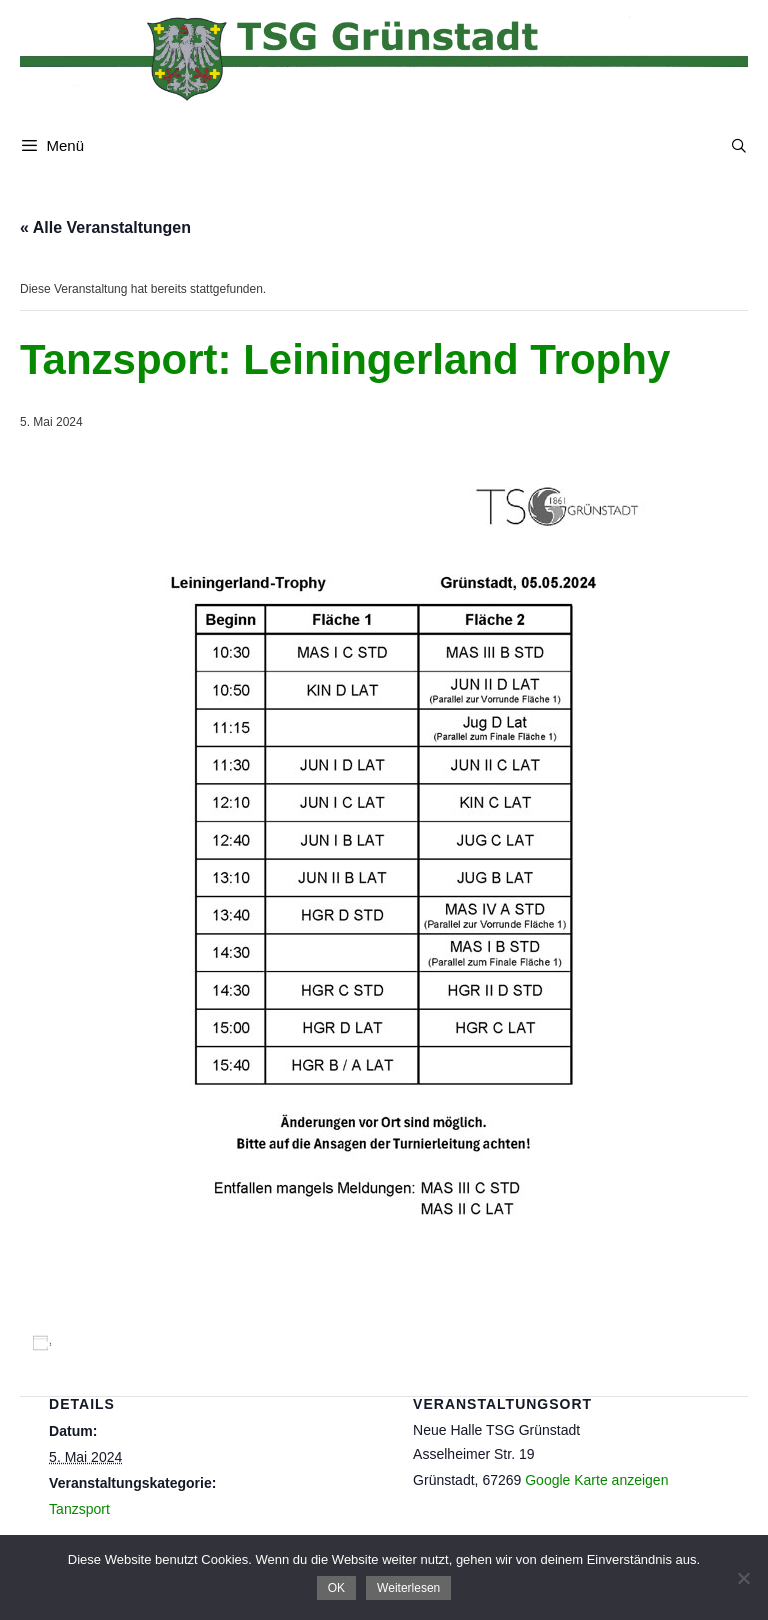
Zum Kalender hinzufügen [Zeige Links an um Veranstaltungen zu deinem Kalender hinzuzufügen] (152, 1343)
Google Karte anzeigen (596, 1480)
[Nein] (743, 1578)
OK (336, 1588)
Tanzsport (79, 1509)
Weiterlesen (408, 1588)
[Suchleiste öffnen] (739, 146)
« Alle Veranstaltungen (105, 227)
